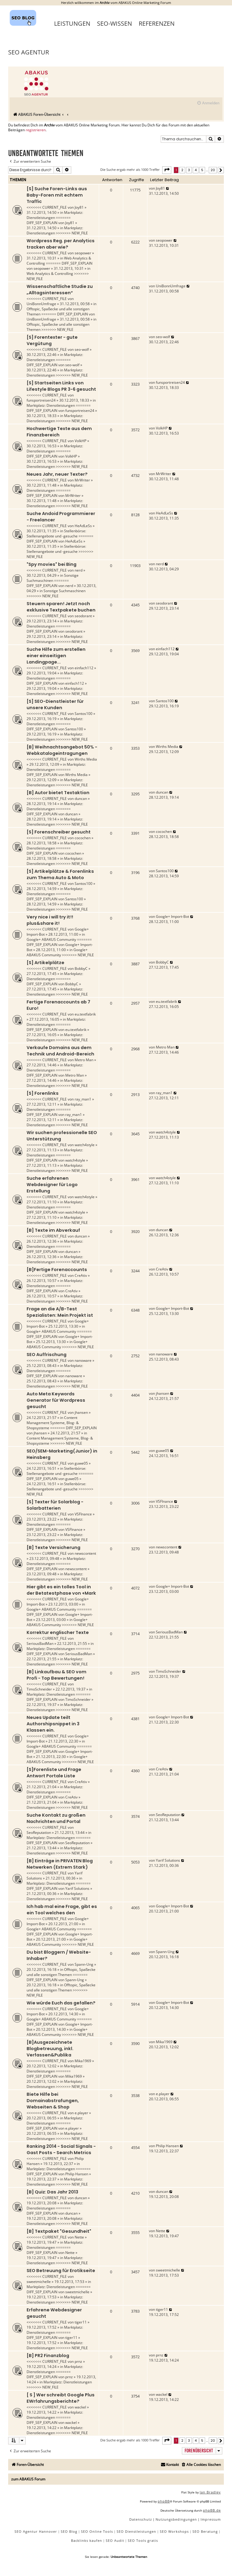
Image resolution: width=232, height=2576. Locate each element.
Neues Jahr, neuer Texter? (57, 474)
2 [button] (182, 170)
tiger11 (81, 2322)
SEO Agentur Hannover (35, 2531)
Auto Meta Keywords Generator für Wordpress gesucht (56, 1400)
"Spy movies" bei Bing (51, 564)
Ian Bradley (210, 2492)
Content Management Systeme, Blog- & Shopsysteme (53, 1422)
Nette (79, 2237)
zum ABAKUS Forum (28, 2479)
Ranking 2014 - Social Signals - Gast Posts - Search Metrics (61, 2149)
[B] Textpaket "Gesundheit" (59, 2231)
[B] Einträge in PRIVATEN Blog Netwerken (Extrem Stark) (60, 1864)
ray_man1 (83, 1099)
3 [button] (189, 170)
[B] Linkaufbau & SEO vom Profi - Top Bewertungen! (56, 1675)
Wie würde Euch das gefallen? (61, 2003)
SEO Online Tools (97, 2531)
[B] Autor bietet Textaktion (58, 793)
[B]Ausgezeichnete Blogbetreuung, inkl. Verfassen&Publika (50, 2048)
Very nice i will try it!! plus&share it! (50, 920)
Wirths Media (86, 759)
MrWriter (82, 480)
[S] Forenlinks (43, 1093)
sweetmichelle (39, 2281)
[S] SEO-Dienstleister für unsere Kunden (55, 704)
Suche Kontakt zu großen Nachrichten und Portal (56, 1818)
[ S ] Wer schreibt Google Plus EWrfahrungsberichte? (61, 2398)
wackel (80, 2407)
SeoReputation (39, 1832)
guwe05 (81, 1463)
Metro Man (84, 1059)
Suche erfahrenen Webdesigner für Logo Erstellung (52, 1184)
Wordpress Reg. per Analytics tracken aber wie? (61, 244)
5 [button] (202, 170)
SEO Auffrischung (46, 1355)
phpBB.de (212, 2510)
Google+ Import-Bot (172, 916)
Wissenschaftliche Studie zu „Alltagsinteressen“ (60, 289)
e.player (81, 2112)
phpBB (164, 2501)
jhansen (81, 1412)
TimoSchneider (39, 1689)
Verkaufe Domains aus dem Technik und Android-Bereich (60, 1051)
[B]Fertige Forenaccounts (57, 1270)
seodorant (83, 615)
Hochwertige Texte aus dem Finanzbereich (59, 432)
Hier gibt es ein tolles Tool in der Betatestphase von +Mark (61, 1590)
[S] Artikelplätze (45, 963)
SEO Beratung (205, 2531)
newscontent (85, 1553)
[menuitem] (208, 103)
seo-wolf (82, 349)
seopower (83, 253)
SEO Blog (69, 2531)
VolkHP (80, 440)
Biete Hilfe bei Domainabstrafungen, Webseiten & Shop (53, 2100)
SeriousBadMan (40, 1643)
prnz (78, 2361)
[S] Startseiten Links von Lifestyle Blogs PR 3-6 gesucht (61, 386)
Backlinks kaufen (86, 2540)
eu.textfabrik (85, 1014)
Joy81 (79, 207)
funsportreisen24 (41, 400)
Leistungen (72, 23)
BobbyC (81, 968)
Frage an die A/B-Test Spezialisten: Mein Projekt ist (60, 1312)
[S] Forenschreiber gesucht (59, 832)
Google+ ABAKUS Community (51, 939)
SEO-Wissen (114, 23)
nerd (78, 570)
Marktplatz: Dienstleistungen (55, 215)
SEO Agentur (28, 52)
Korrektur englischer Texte (58, 1632)
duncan (81, 798)
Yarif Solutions (77, 1888)
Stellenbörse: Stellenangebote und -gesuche (56, 533)
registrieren (36, 130)
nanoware (83, 1360)
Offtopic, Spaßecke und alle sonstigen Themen (61, 1972)
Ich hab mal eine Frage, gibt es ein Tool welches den (62, 1909)
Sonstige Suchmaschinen (53, 578)
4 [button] (196, 170)
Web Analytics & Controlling (50, 273)
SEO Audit (115, 2540)
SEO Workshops (174, 2531)
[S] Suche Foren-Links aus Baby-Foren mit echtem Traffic (57, 195)
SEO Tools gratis (143, 2540)
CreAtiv (81, 1275)
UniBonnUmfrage (41, 303)
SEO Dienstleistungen (136, 2531)
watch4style (85, 1144)
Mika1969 (83, 2060)
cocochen (83, 837)
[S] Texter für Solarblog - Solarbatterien (55, 1505)
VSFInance (83, 1514)
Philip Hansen (76, 2174)
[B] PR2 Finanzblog (48, 2356)
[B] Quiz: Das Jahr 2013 (52, 2192)
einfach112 (84, 667)
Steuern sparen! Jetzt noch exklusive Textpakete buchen (61, 607)
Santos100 (83, 713)
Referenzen (157, 23)
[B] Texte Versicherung (53, 1547)
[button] (166, 170)
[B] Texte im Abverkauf (53, 1230)
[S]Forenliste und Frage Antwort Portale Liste (54, 1772)
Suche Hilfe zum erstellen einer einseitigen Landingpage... (56, 655)
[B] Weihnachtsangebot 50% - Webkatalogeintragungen (62, 750)
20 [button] (213, 170)
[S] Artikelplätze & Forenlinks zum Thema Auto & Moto (60, 874)
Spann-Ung (84, 1964)
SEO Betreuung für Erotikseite (61, 2271)
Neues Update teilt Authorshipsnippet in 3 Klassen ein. (53, 1723)
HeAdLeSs (83, 525)
